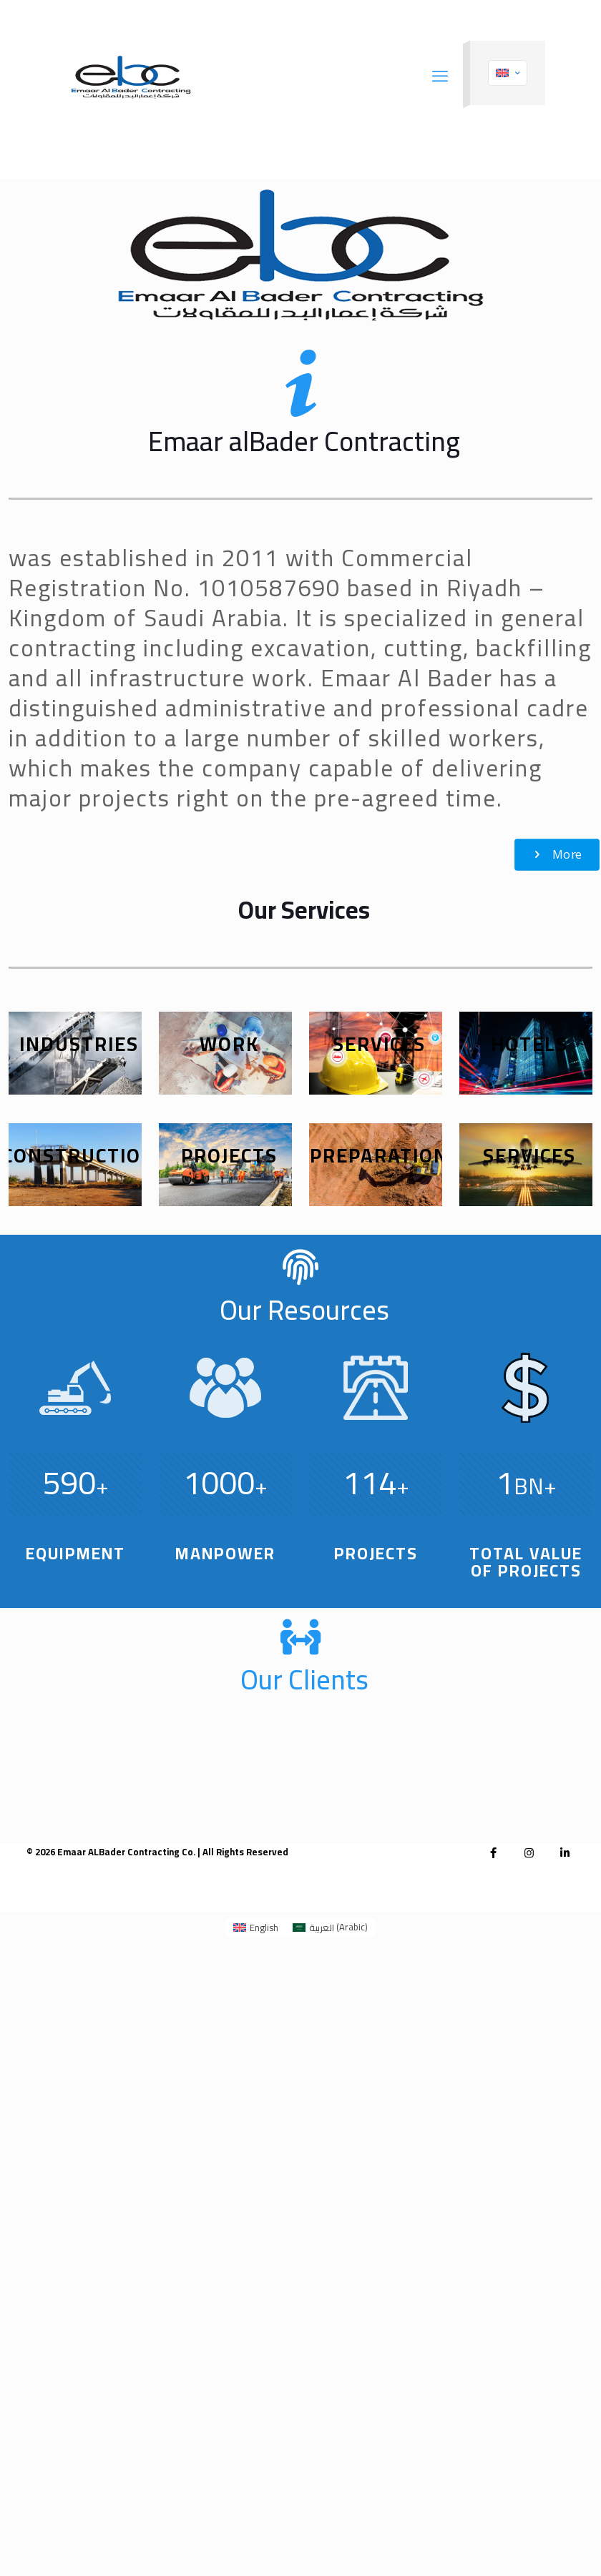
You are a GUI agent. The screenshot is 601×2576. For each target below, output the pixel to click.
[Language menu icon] (507, 73)
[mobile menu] (440, 76)
